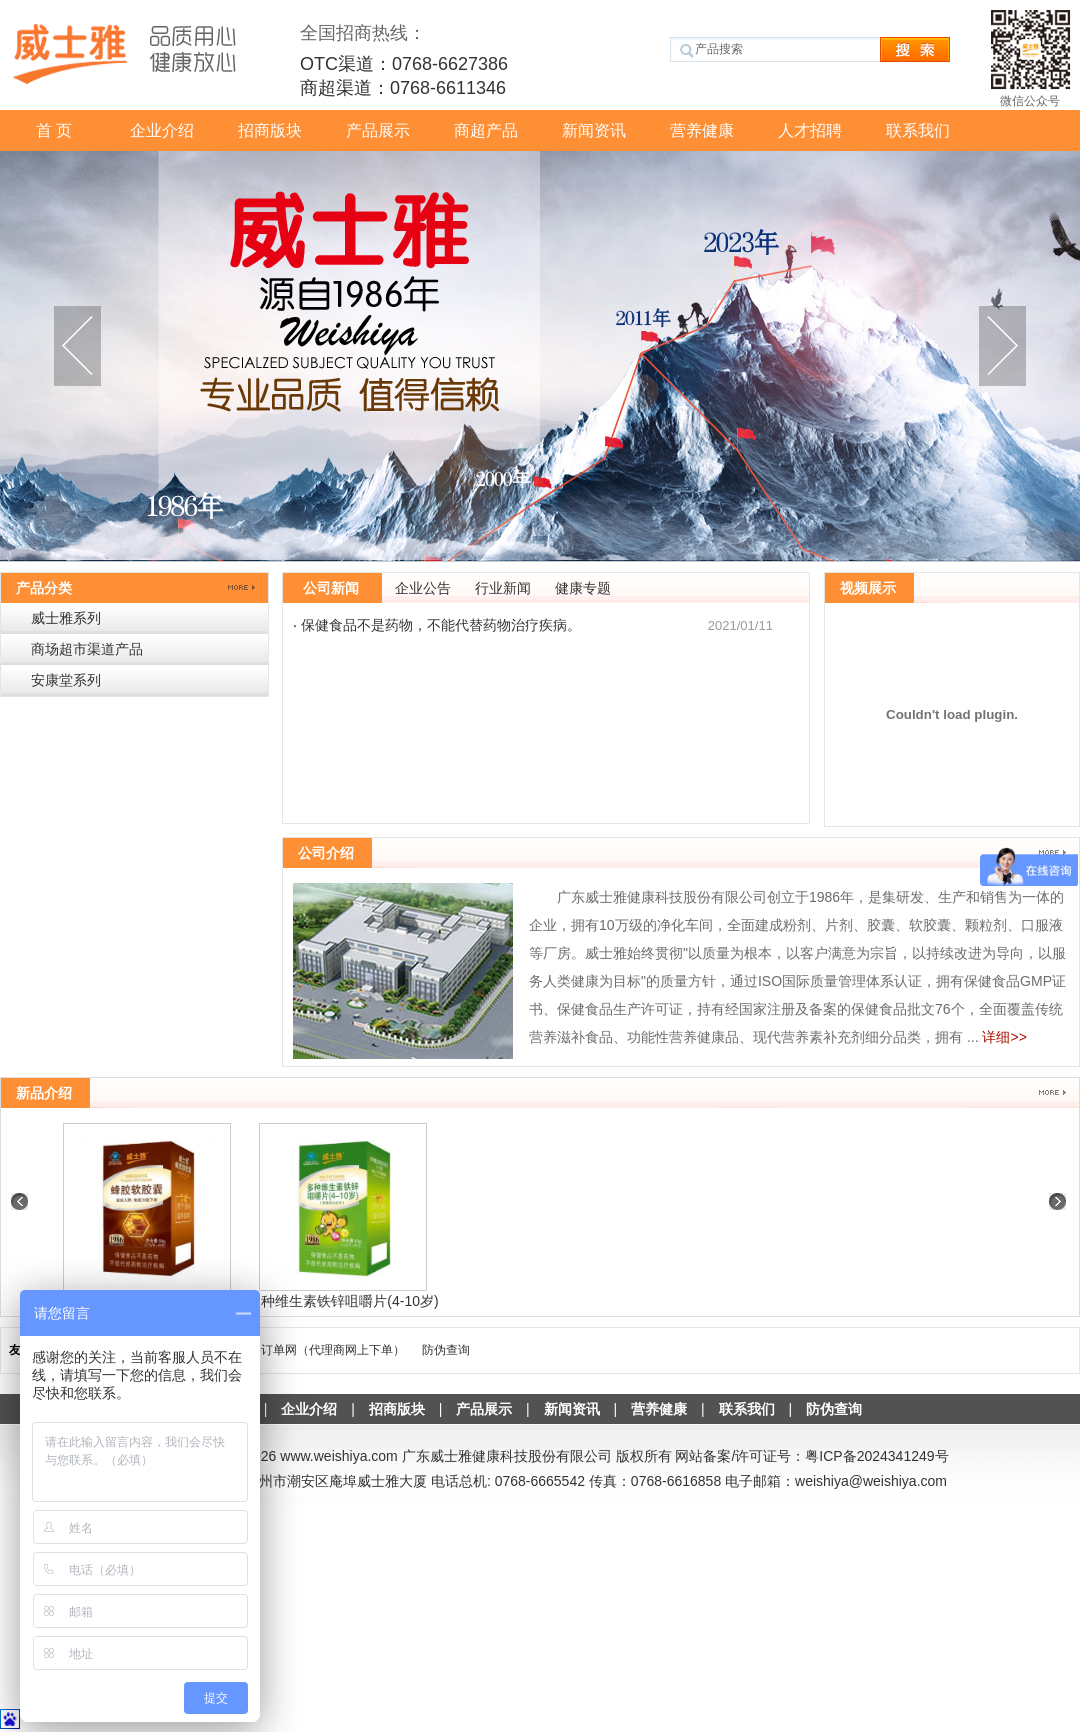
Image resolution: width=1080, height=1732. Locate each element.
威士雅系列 (66, 618)
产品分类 (44, 588)
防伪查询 (446, 1350)
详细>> (1004, 1037)
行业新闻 (503, 588)
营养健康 (702, 130)
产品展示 (378, 130)
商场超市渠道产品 (87, 649)
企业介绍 (162, 130)
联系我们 (918, 130)
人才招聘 (810, 130)
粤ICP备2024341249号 (876, 1456)
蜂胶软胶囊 (342, 1301)
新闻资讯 (594, 130)
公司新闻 (331, 588)
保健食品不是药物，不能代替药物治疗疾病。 (441, 625)
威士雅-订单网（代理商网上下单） (313, 1350)
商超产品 (486, 130)
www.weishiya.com (338, 1456)
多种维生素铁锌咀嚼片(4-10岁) (537, 1301)
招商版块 (270, 130)
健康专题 (583, 588)
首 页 (54, 130)
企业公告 (423, 588)
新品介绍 (44, 1093)
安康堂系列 (66, 680)
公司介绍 (326, 853)
